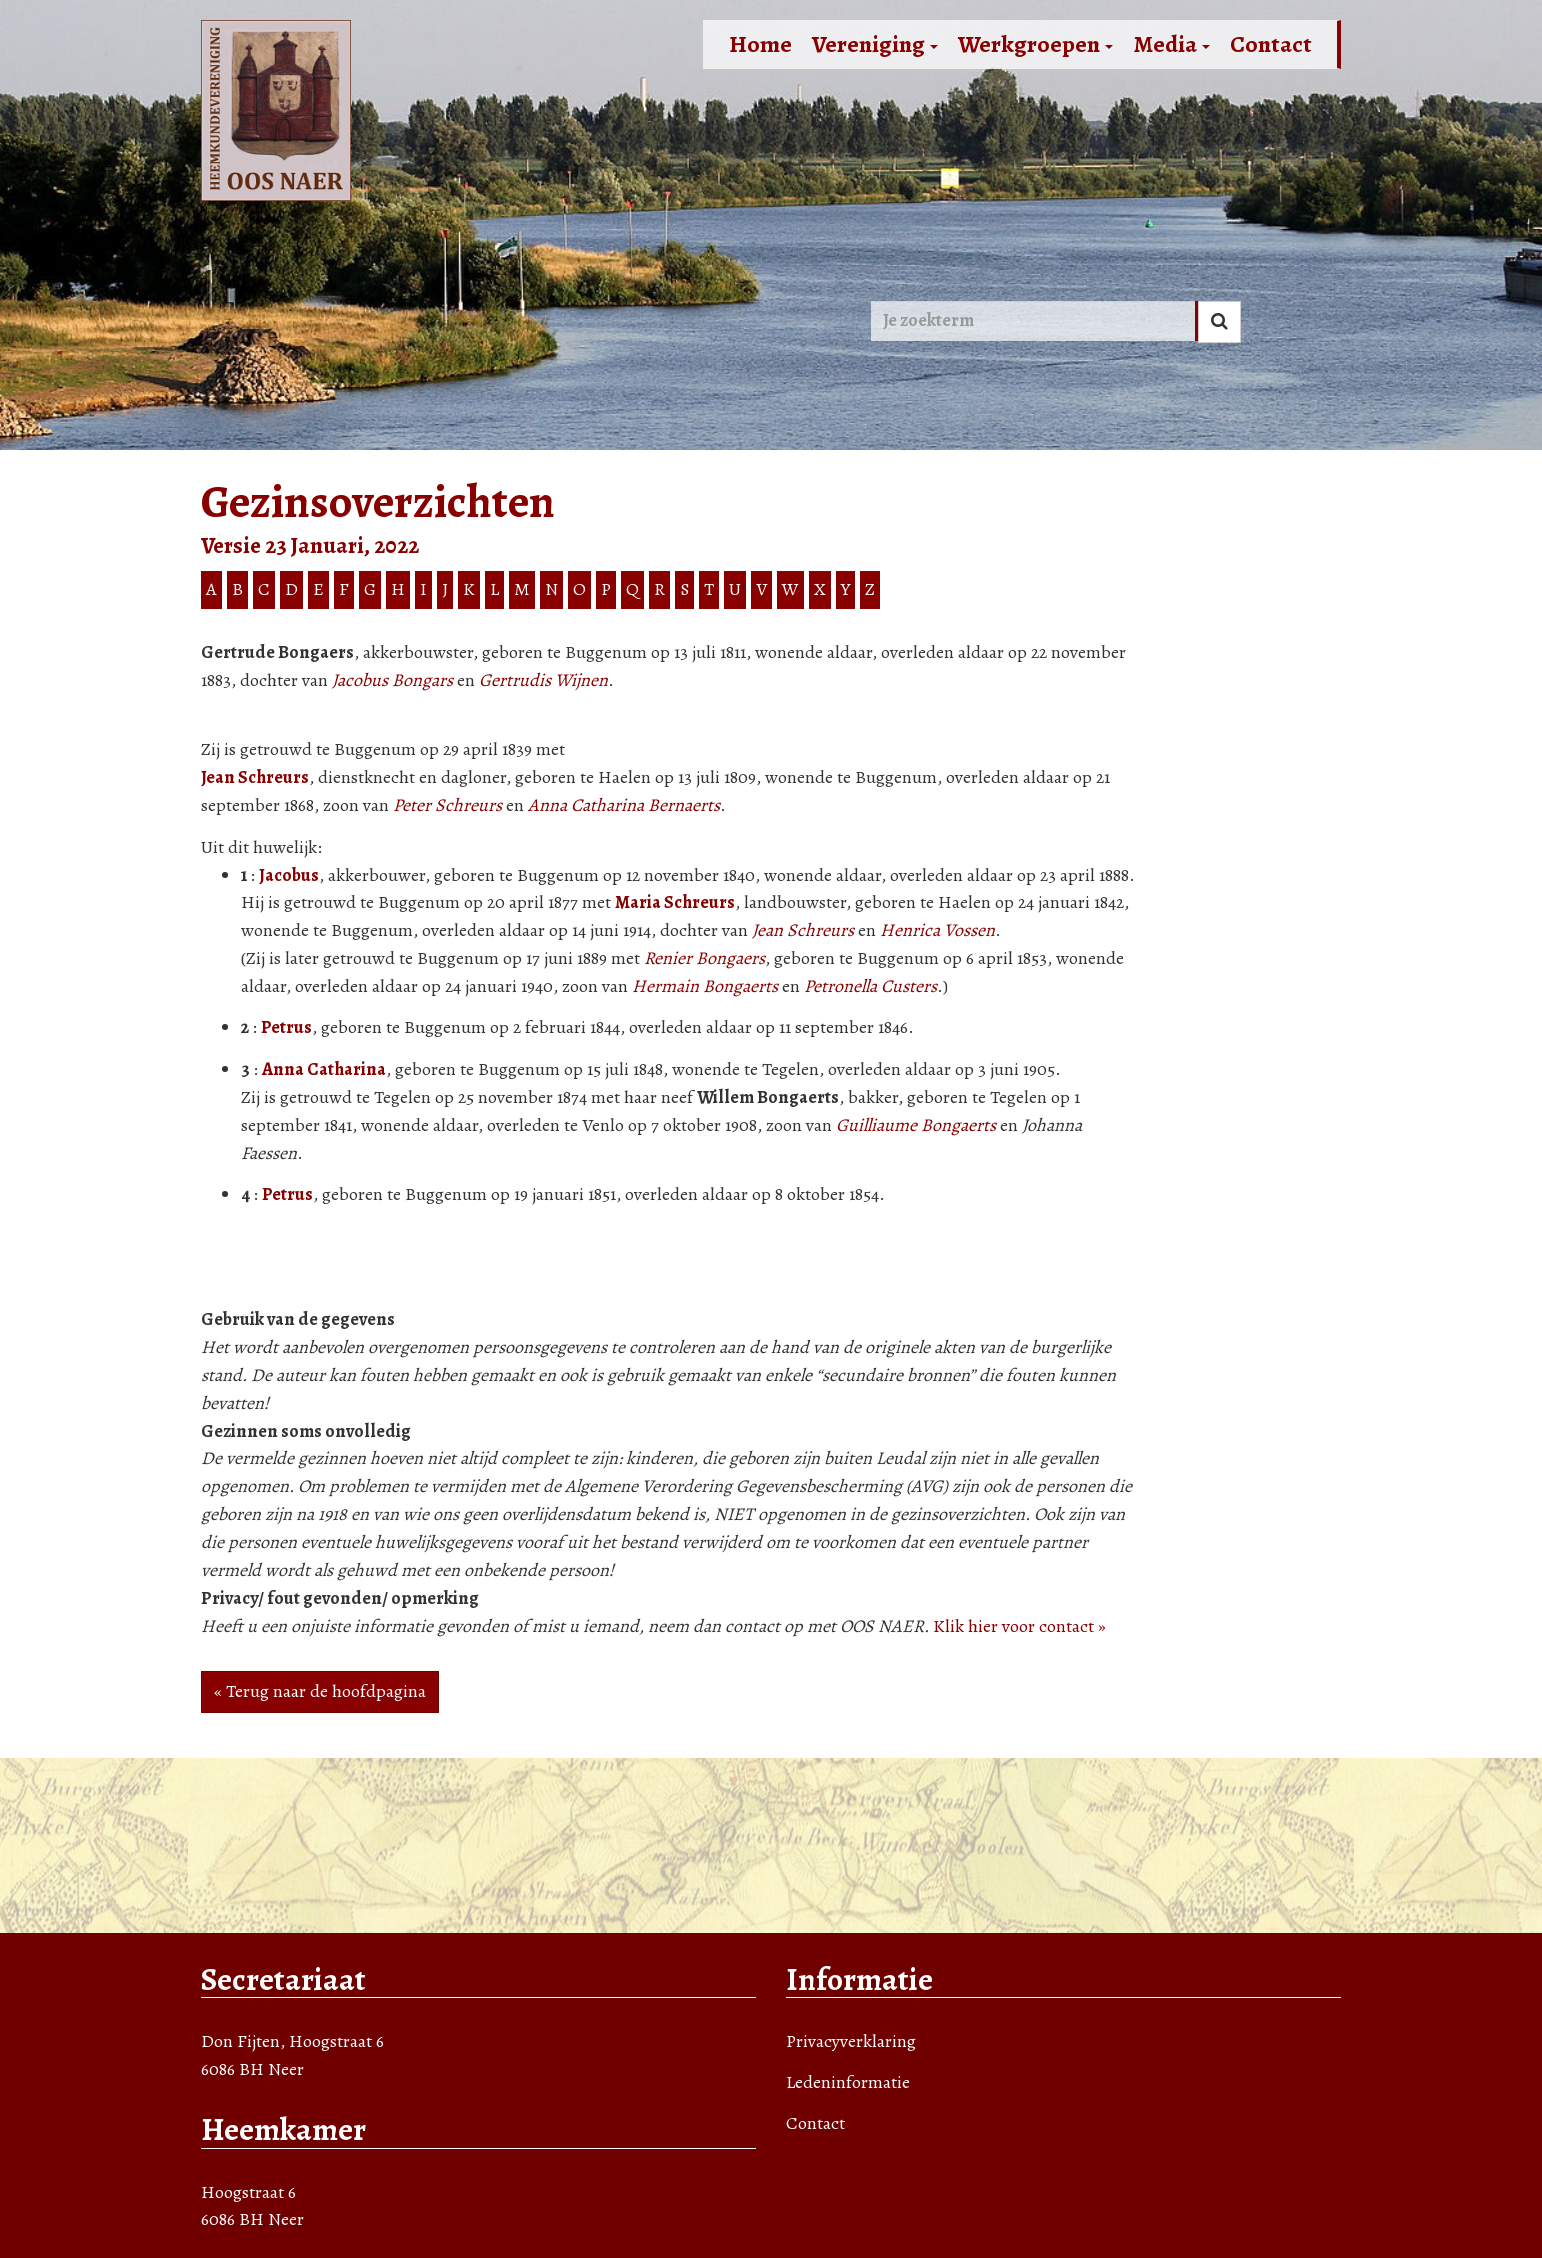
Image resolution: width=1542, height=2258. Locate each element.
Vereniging (875, 44)
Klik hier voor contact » (1019, 1626)
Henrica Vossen (937, 930)
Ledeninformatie (848, 2082)
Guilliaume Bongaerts (916, 1125)
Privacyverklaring (851, 2041)
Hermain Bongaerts (705, 986)
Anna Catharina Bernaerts (624, 805)
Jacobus (289, 875)
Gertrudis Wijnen (543, 680)
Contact (1271, 44)
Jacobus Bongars (392, 680)
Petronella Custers (870, 986)
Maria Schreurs (675, 902)
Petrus (286, 1027)
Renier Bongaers (704, 958)
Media (1171, 44)
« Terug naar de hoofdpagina (320, 1691)
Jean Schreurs (255, 777)
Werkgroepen (1035, 44)
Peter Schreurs (447, 805)
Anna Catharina (324, 1069)
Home (760, 44)
